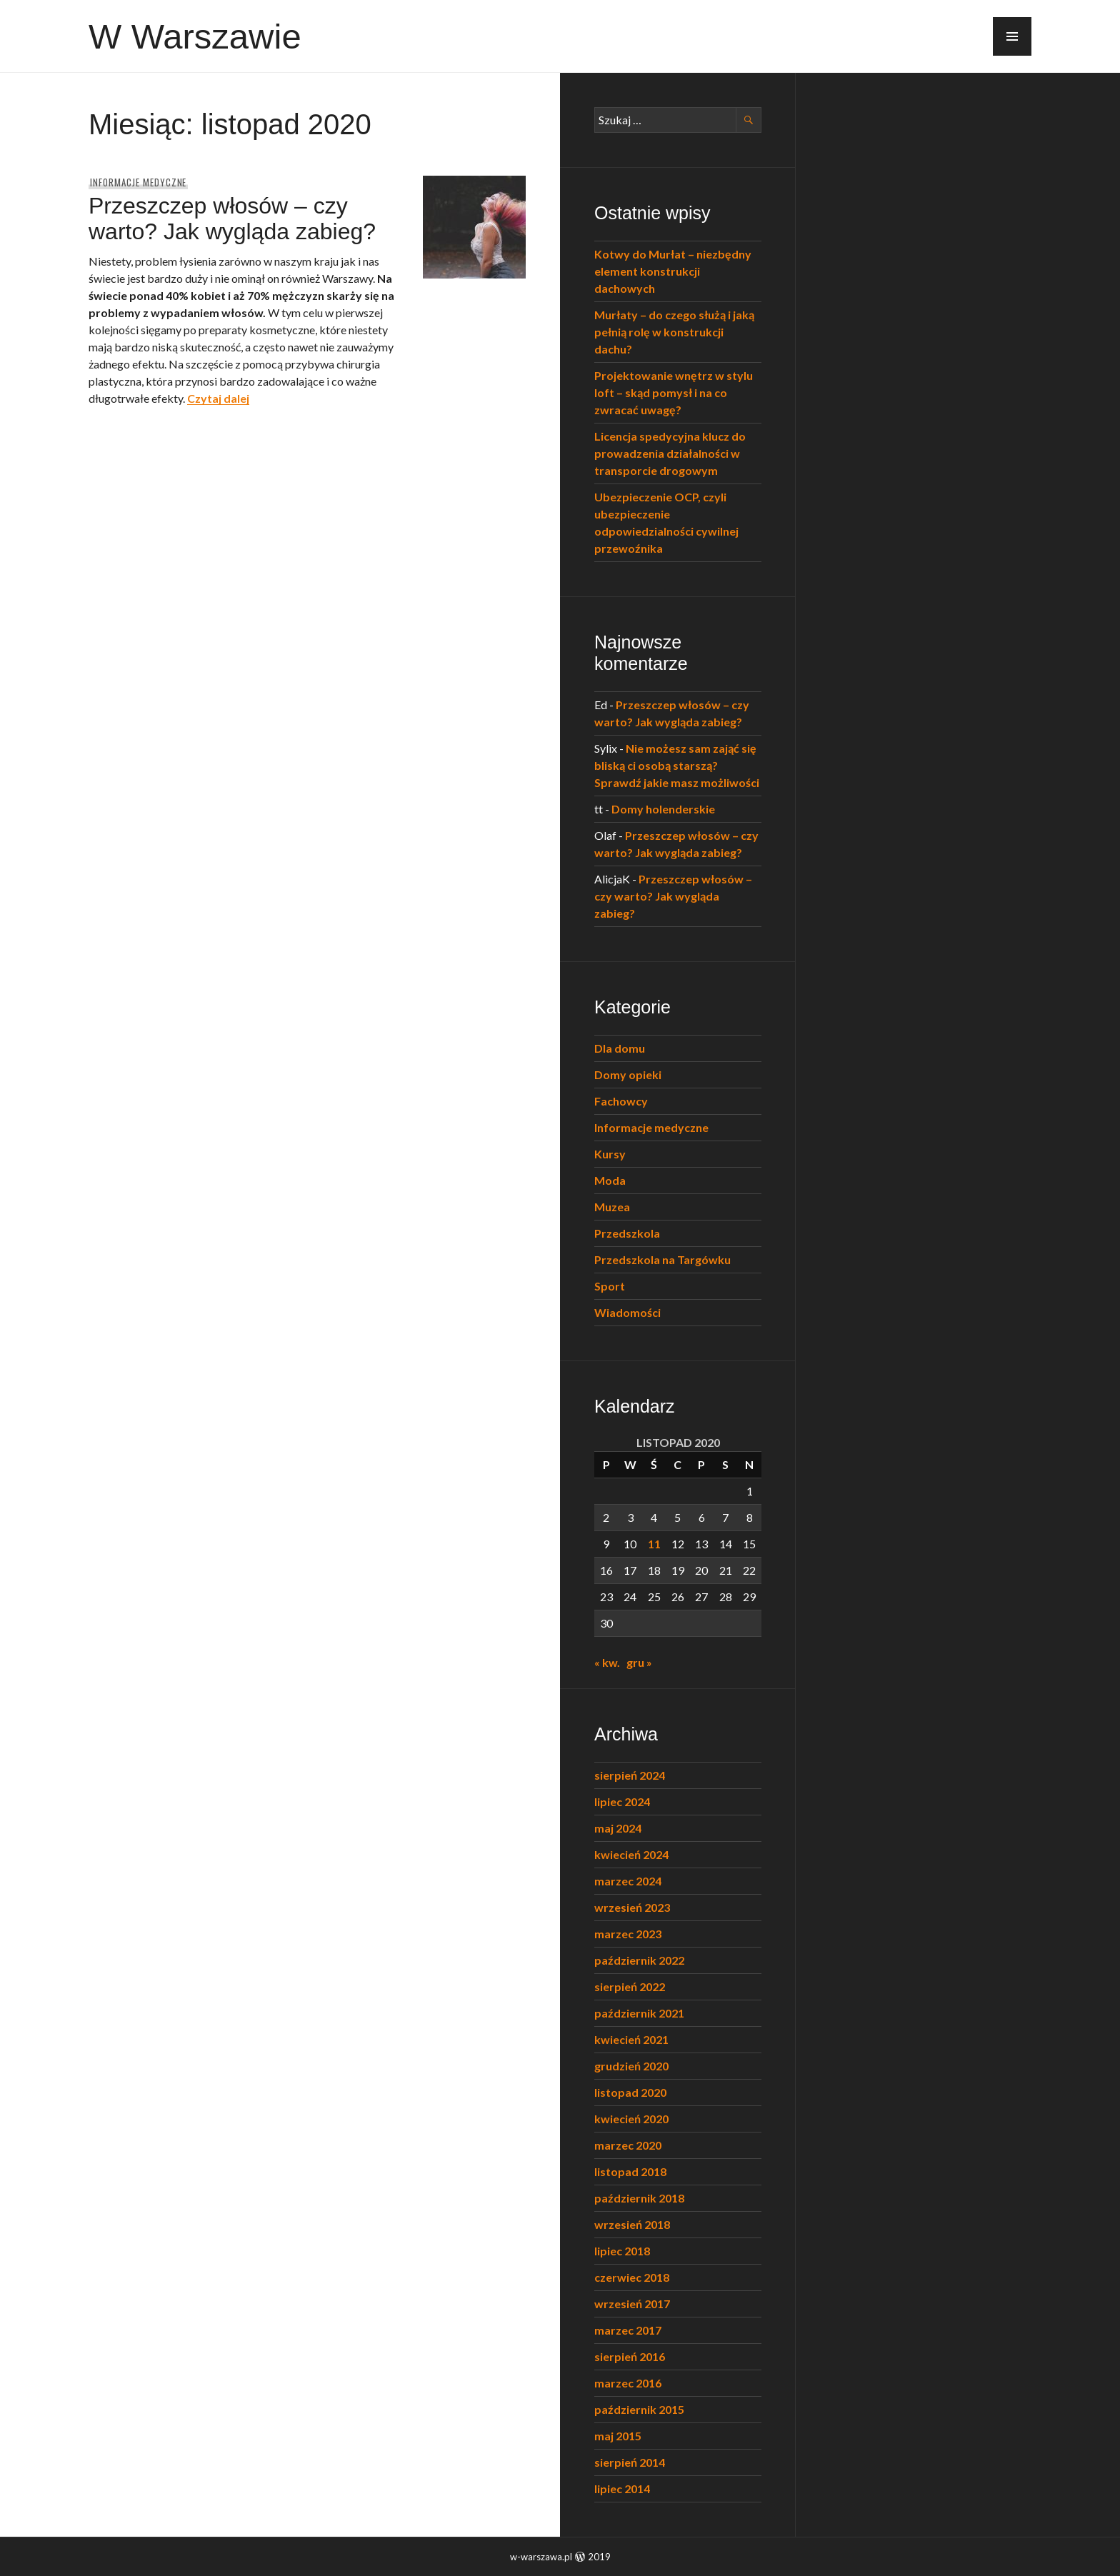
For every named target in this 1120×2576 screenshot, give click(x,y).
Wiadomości (627, 1312)
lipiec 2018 (622, 2250)
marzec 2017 (627, 2330)
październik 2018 (639, 2198)
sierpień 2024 (629, 1775)
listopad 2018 (630, 2171)
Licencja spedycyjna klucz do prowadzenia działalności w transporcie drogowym (670, 453)
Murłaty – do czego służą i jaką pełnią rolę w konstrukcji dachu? (674, 332)
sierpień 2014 (629, 2462)
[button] (1012, 36)
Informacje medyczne (138, 182)
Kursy (610, 1154)
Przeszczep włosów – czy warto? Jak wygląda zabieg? (232, 218)
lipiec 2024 (622, 1801)
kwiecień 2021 (631, 2039)
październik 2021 (639, 2013)
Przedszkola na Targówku (662, 1259)
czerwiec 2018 (631, 2277)
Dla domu (619, 1048)
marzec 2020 (627, 2145)
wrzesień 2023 (632, 1907)
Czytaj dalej (218, 398)
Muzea (612, 1206)
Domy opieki (627, 1074)
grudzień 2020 (631, 2066)
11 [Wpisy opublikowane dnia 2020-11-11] (654, 1543)
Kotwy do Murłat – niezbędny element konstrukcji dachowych (672, 271)
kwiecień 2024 (631, 1854)
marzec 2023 (627, 1933)
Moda (610, 1180)
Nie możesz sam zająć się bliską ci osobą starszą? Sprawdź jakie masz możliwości (676, 765)
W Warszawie (195, 36)
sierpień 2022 (629, 1986)
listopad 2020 (630, 2092)
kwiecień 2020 (631, 2118)
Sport (609, 1286)
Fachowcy (621, 1101)
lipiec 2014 (622, 2488)
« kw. (607, 1662)
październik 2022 (639, 1960)
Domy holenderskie (663, 809)
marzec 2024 (627, 1881)
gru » (639, 1662)
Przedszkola (627, 1233)
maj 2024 (617, 1828)
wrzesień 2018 (632, 2224)
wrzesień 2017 (632, 2303)
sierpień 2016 (629, 2356)
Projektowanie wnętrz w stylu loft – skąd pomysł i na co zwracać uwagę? (673, 392)
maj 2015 (617, 2435)
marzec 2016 (627, 2383)
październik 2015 (639, 2409)
